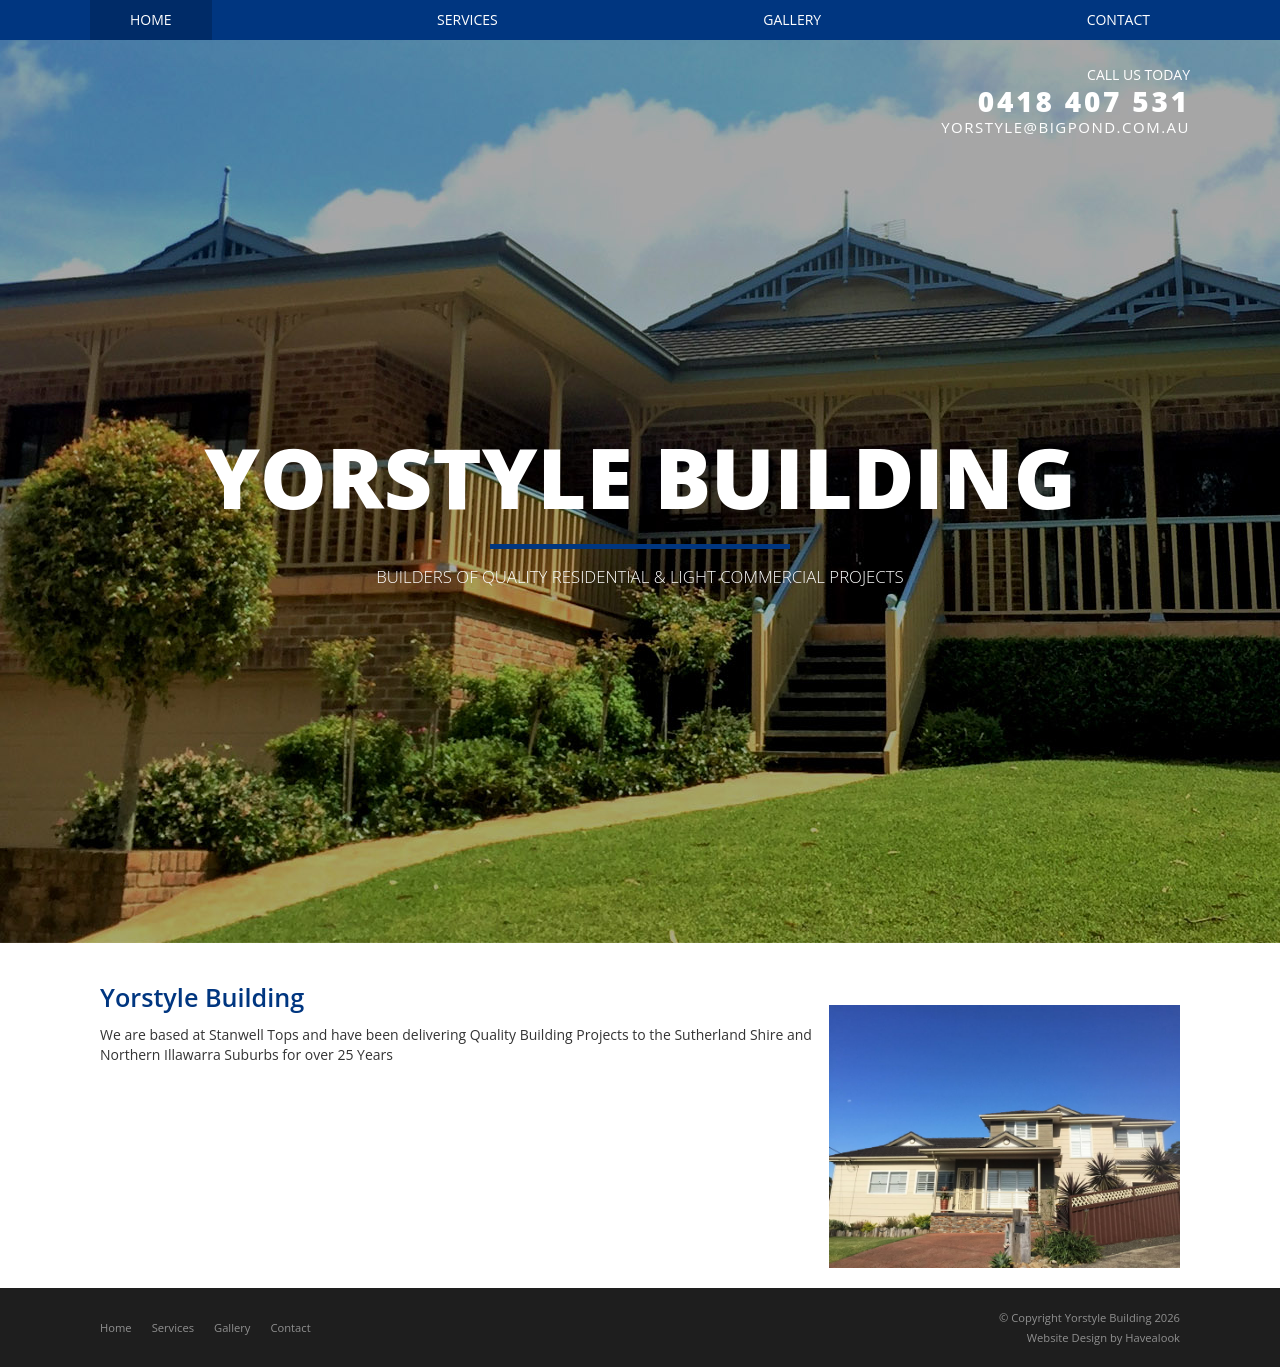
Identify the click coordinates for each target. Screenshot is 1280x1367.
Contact (290, 1327)
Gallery (232, 1327)
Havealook (1152, 1337)
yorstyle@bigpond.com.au (1065, 127)
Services (173, 1327)
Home (116, 1327)
